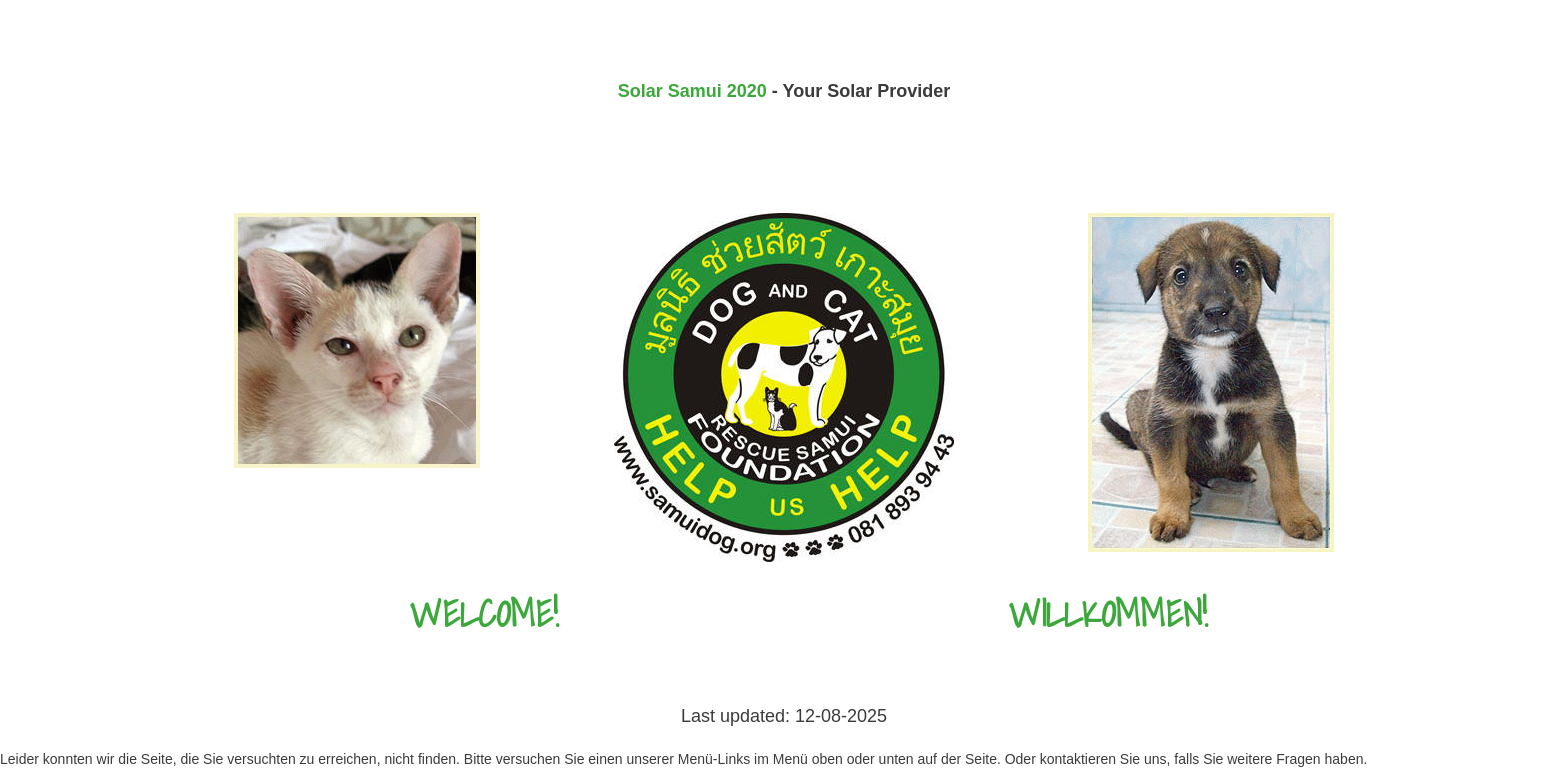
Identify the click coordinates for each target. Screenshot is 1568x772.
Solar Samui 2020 (692, 91)
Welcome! (484, 614)
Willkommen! (1108, 614)
